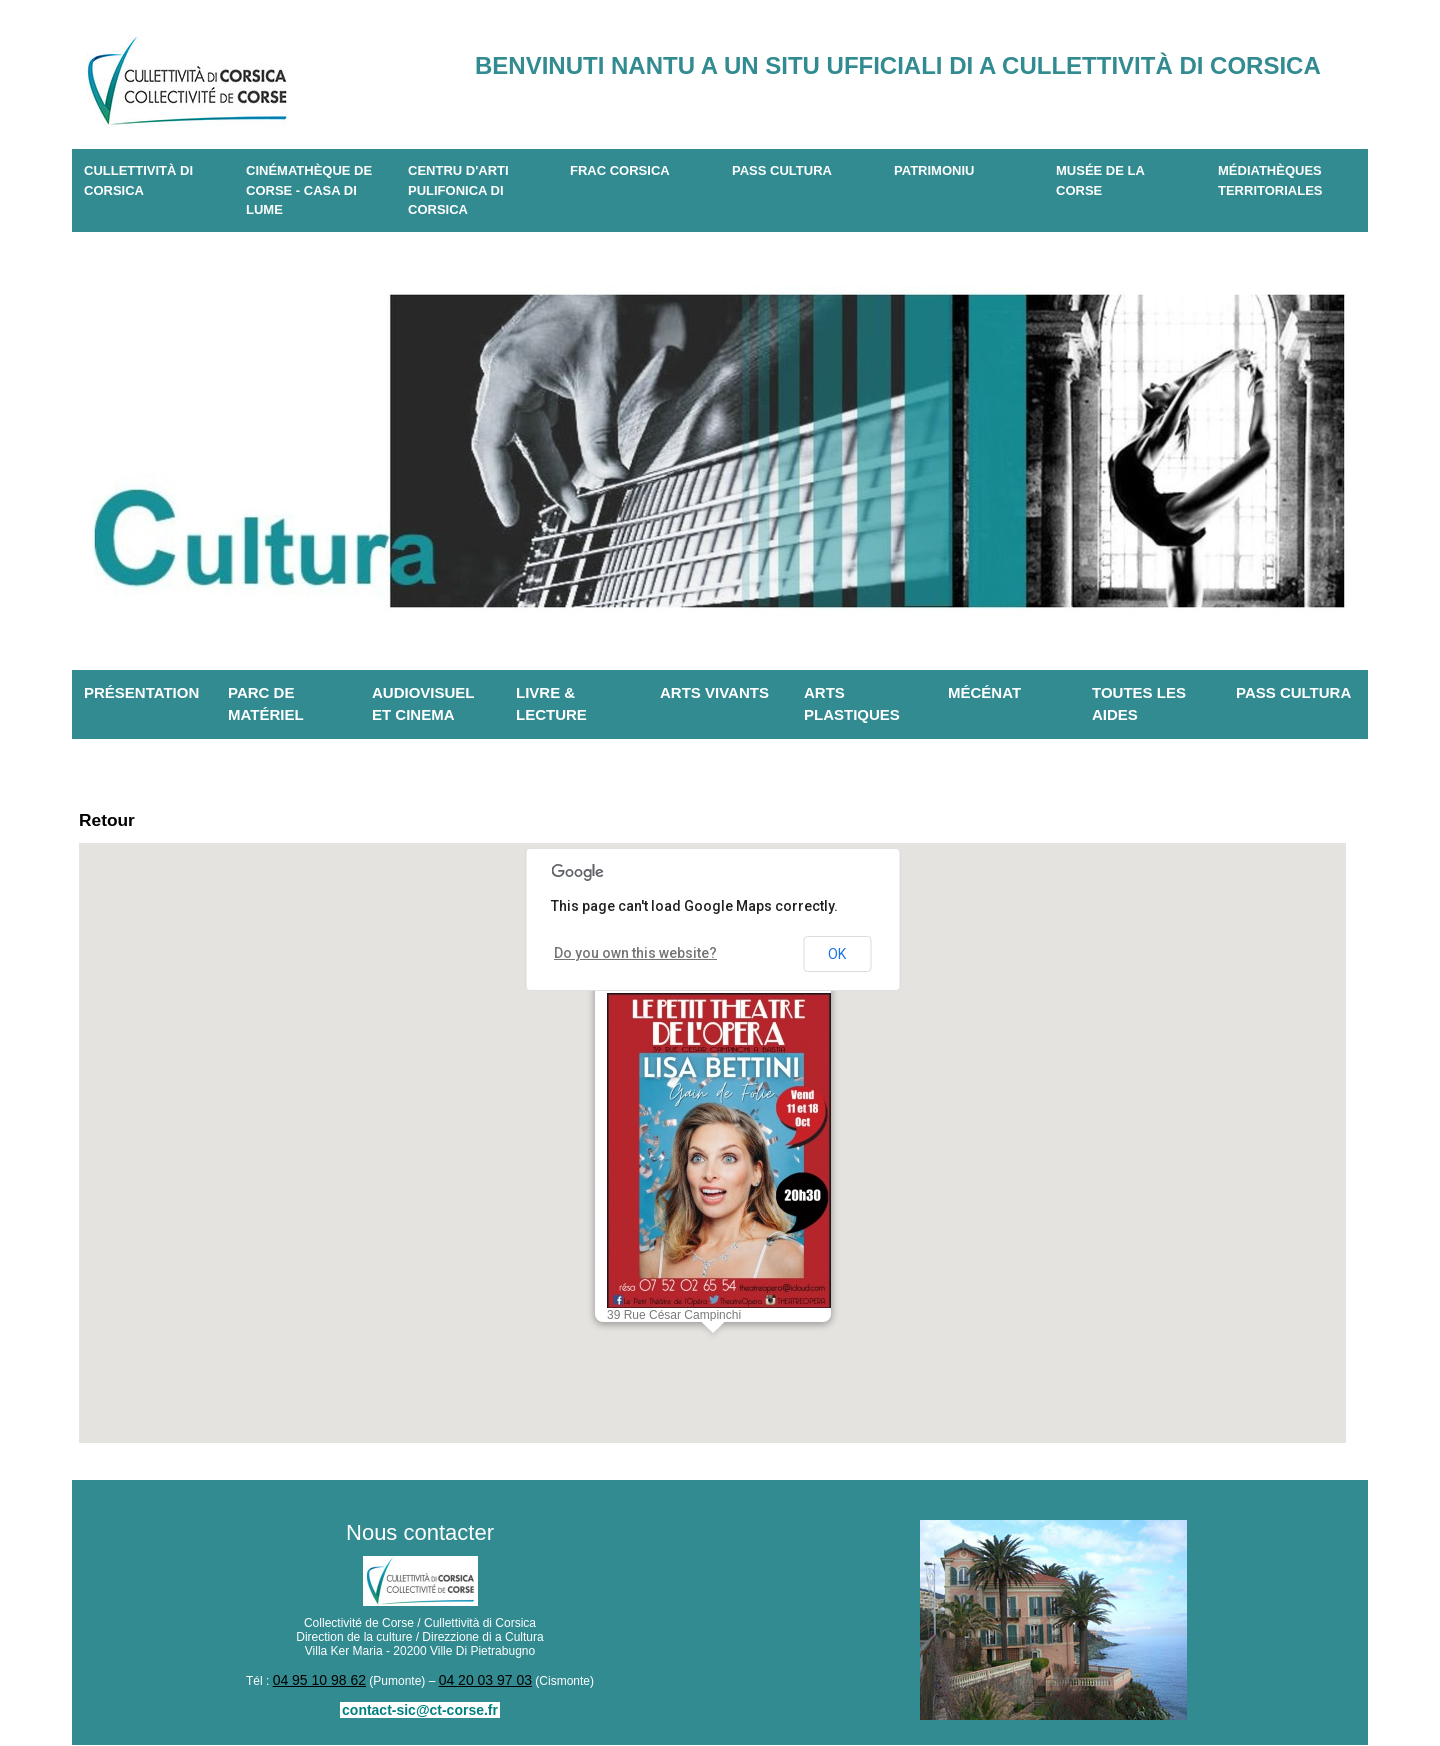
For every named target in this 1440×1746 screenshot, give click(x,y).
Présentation (141, 692)
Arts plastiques (852, 704)
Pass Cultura (782, 170)
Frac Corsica (620, 170)
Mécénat (984, 692)
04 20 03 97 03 (479, 1684)
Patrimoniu (934, 170)
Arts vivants (714, 692)
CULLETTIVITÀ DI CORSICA (138, 180)
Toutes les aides (1139, 704)
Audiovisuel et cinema (423, 704)
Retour (114, 822)
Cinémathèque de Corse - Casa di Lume (309, 190)
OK (837, 959)
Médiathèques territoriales (1270, 180)
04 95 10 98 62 (326, 1684)
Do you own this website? (624, 958)
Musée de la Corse (1100, 180)
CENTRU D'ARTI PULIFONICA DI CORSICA (458, 190)
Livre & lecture (551, 704)
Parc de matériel (266, 704)
